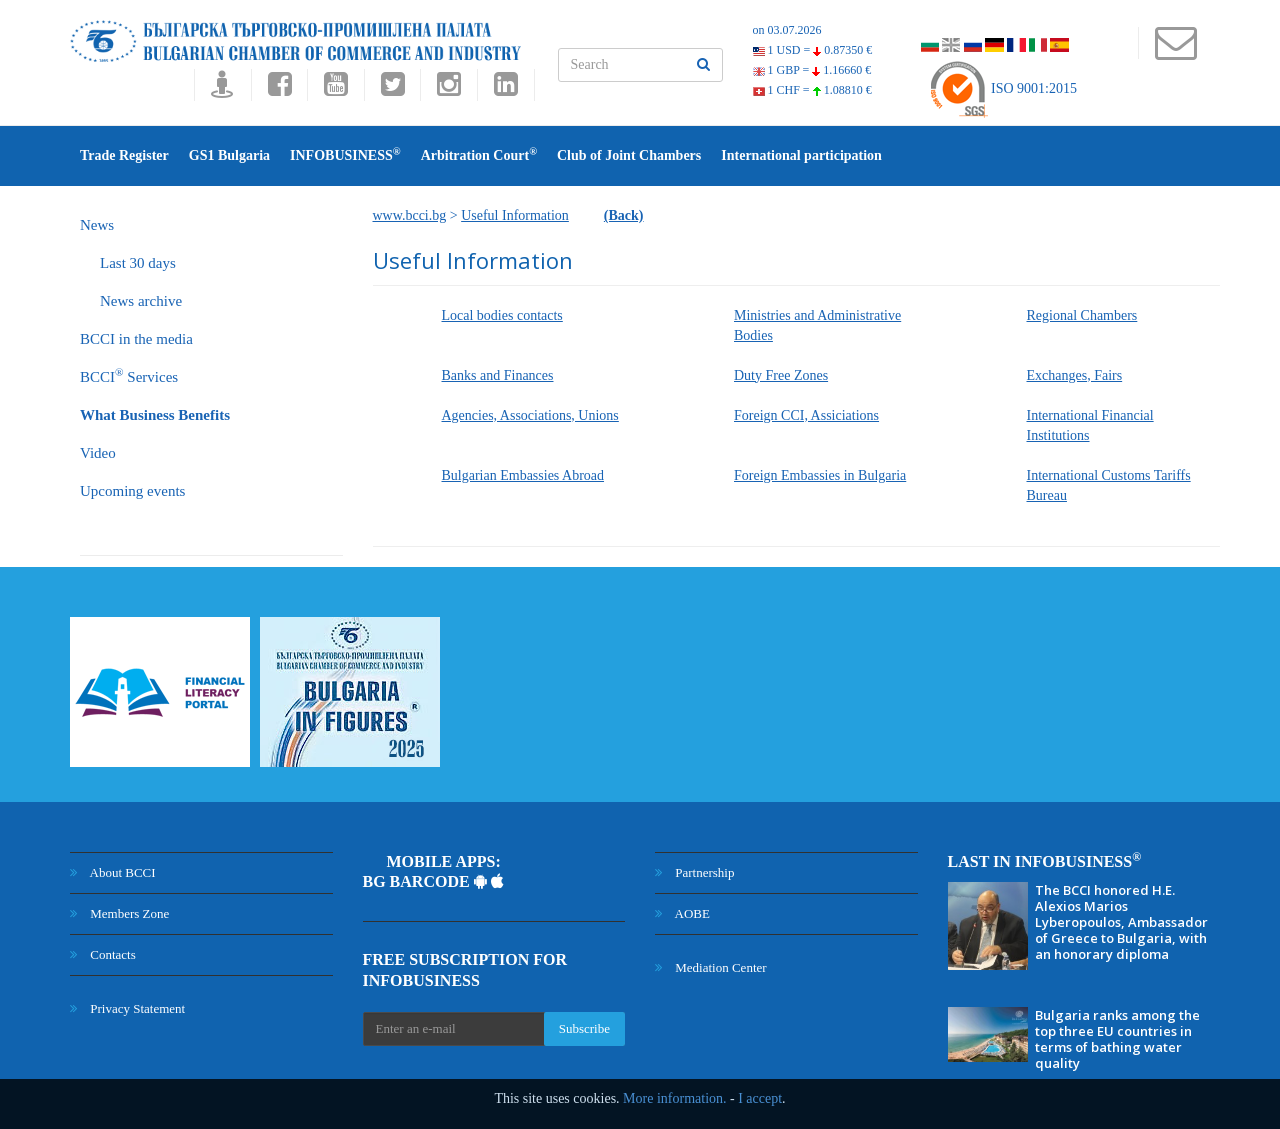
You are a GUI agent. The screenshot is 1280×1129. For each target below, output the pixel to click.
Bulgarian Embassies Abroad (523, 475)
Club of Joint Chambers (629, 155)
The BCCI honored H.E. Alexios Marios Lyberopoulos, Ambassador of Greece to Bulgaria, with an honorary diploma (1121, 922)
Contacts (103, 954)
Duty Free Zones (781, 375)
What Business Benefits (155, 415)
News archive (141, 301)
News (97, 225)
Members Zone (119, 913)
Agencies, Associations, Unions (530, 415)
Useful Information (515, 215)
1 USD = (813, 50)
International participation (801, 155)
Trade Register (124, 155)
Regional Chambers (1082, 315)
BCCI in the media (136, 339)
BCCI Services (129, 375)
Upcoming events (132, 491)
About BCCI (113, 872)
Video (98, 453)
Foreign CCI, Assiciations (806, 415)
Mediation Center (711, 967)
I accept (760, 1098)
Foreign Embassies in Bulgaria (820, 475)
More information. (674, 1098)
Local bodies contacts (502, 315)
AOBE (682, 913)
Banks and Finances (498, 375)
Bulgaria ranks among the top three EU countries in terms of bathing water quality (1117, 1039)
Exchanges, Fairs (1075, 375)
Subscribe (584, 1028)
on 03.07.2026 (787, 30)
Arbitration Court (479, 154)
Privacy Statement (127, 1008)
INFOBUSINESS (345, 154)
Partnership (694, 872)
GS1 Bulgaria (229, 155)
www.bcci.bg (410, 215)
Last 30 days (138, 263)
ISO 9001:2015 (1002, 88)
